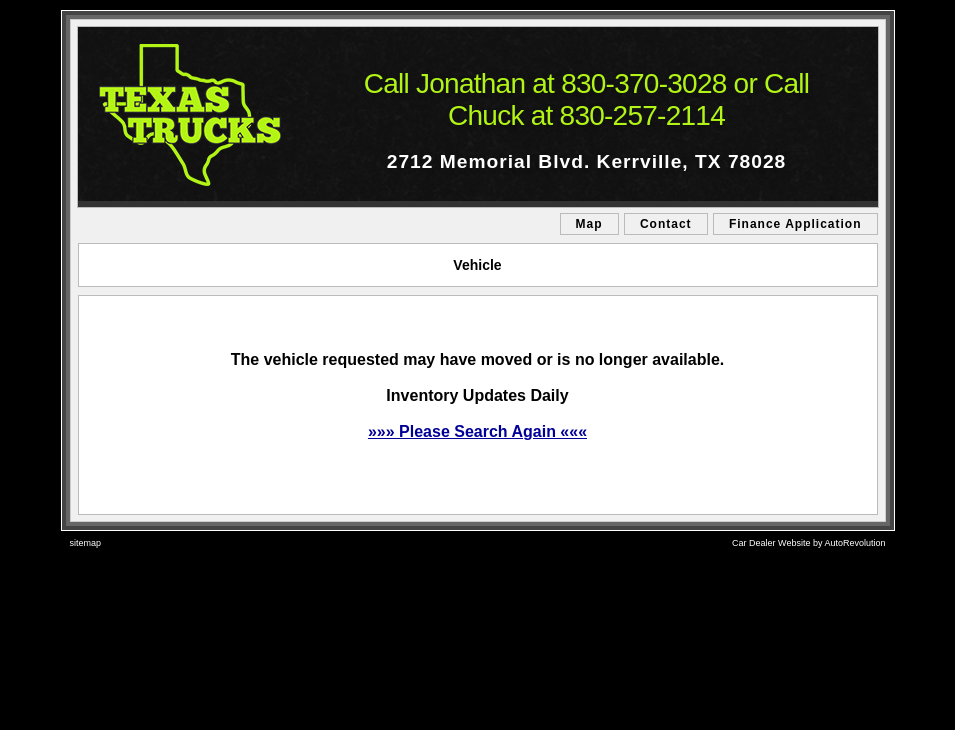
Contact (666, 224)
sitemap (86, 543)
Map (589, 224)
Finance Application (795, 224)
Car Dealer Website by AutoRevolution (808, 543)
